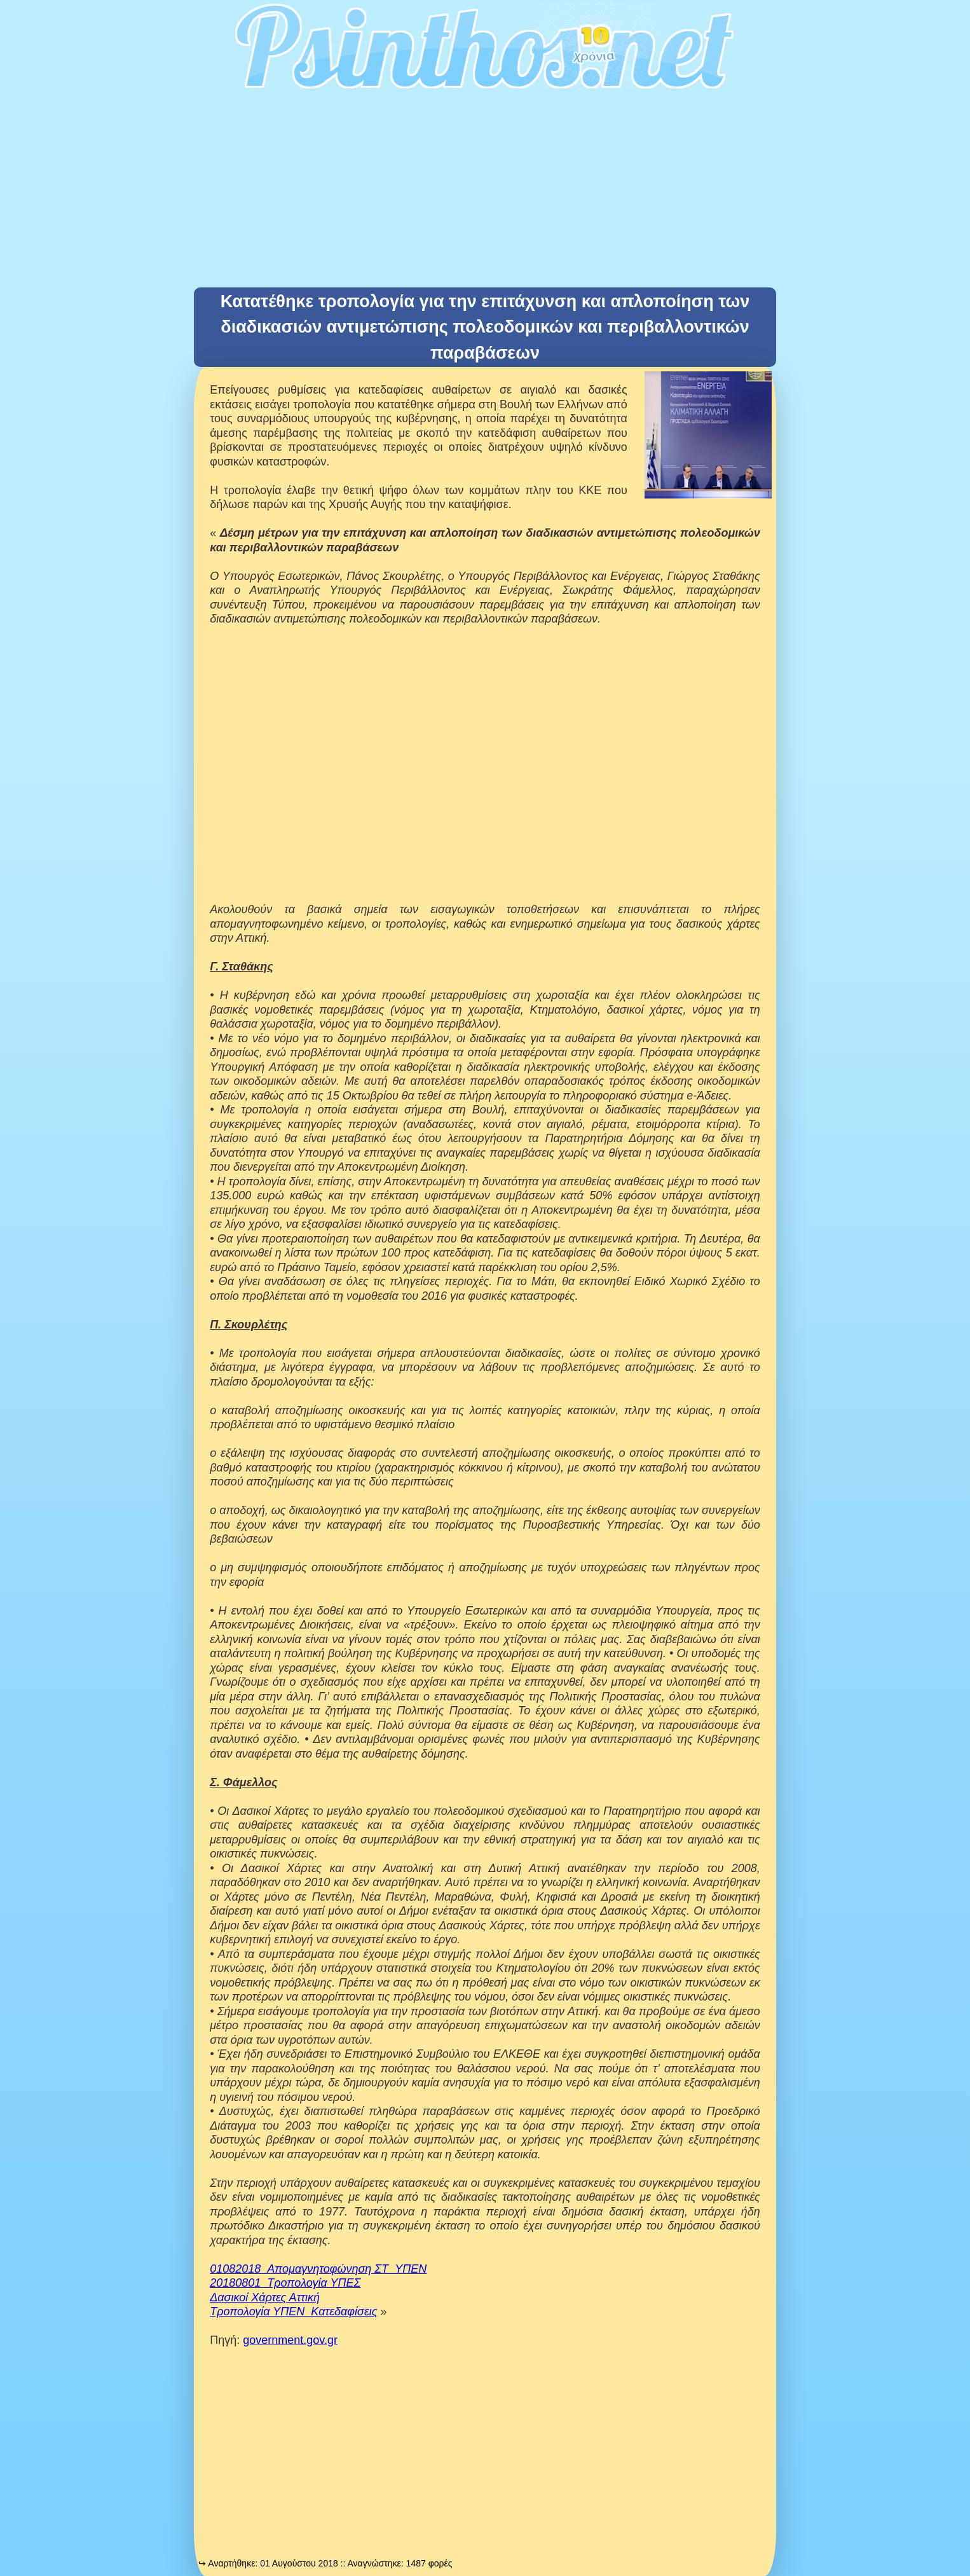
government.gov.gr (290, 2340)
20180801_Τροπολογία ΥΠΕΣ (285, 2282)
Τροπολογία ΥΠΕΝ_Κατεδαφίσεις (293, 2311)
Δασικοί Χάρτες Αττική (265, 2297)
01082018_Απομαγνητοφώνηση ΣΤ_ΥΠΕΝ (318, 2269)
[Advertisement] (485, 192)
